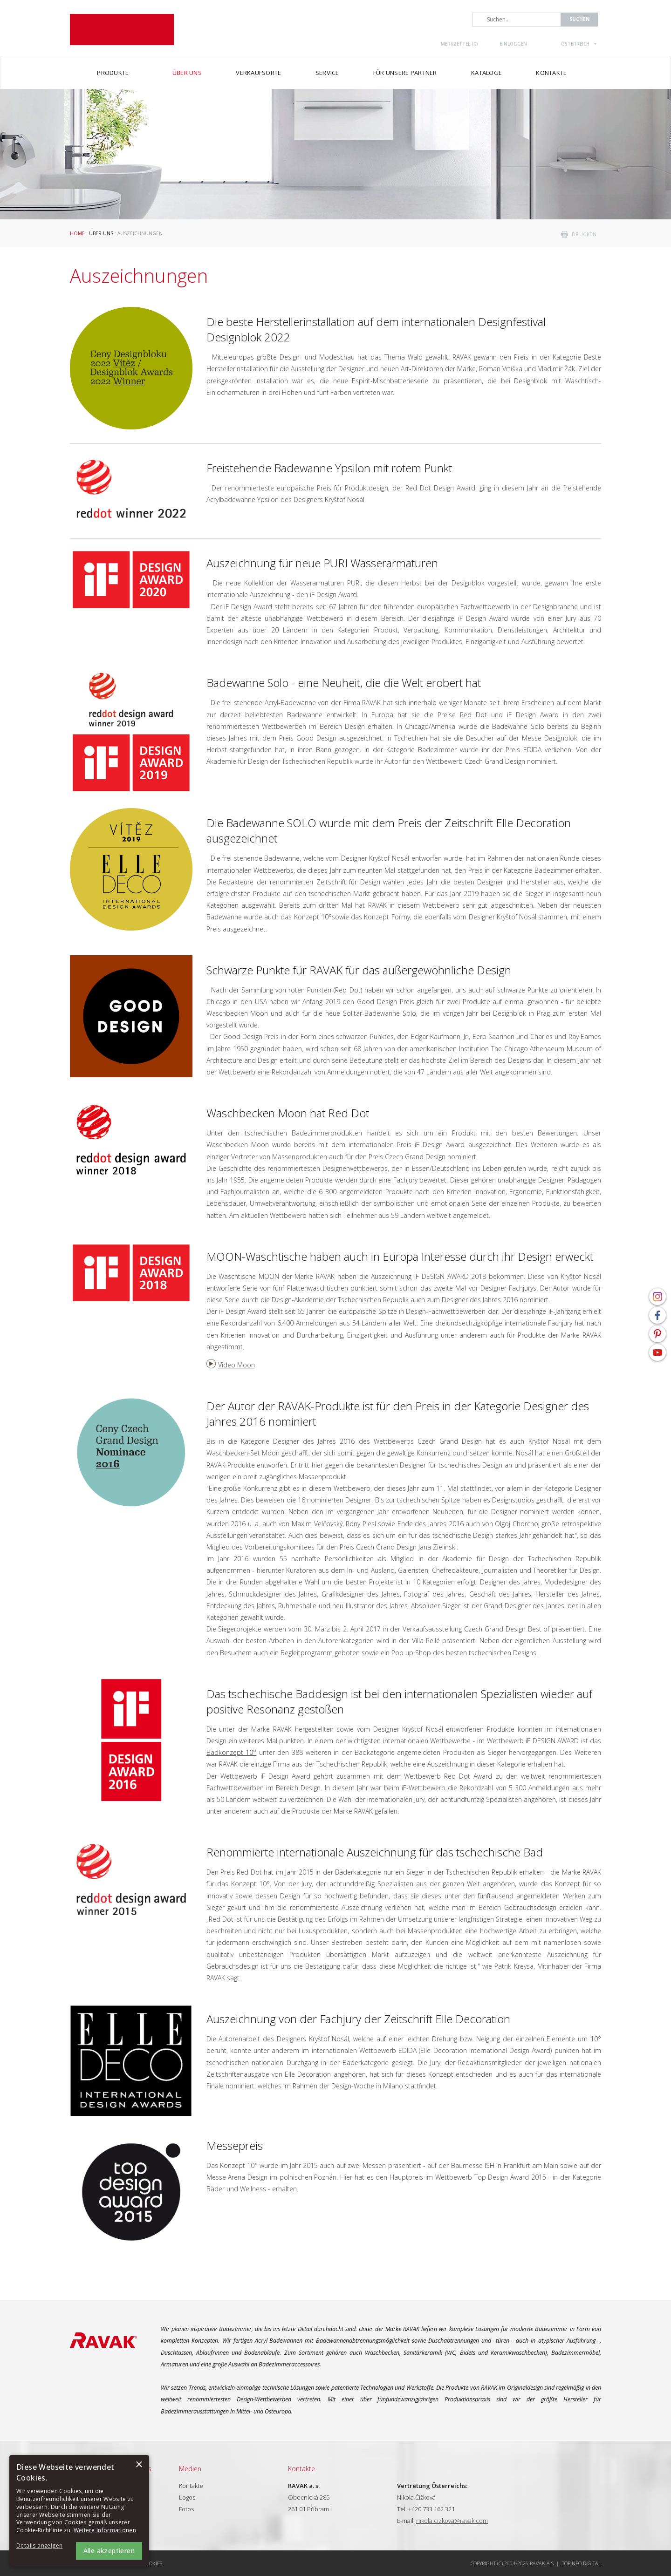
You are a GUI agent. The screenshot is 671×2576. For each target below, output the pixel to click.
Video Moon (236, 1364)
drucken (584, 234)
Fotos (186, 2509)
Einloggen (513, 44)
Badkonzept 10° (231, 1752)
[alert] (79, 2511)
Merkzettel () (459, 44)
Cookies (152, 2563)
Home (77, 233)
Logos (187, 2497)
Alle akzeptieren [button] (109, 2550)
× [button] (138, 2464)
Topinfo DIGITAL (581, 2563)
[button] (42, 2546)
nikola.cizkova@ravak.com (452, 2520)
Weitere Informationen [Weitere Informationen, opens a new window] (105, 2530)
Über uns (101, 233)
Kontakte (191, 2485)
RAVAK (122, 29)
